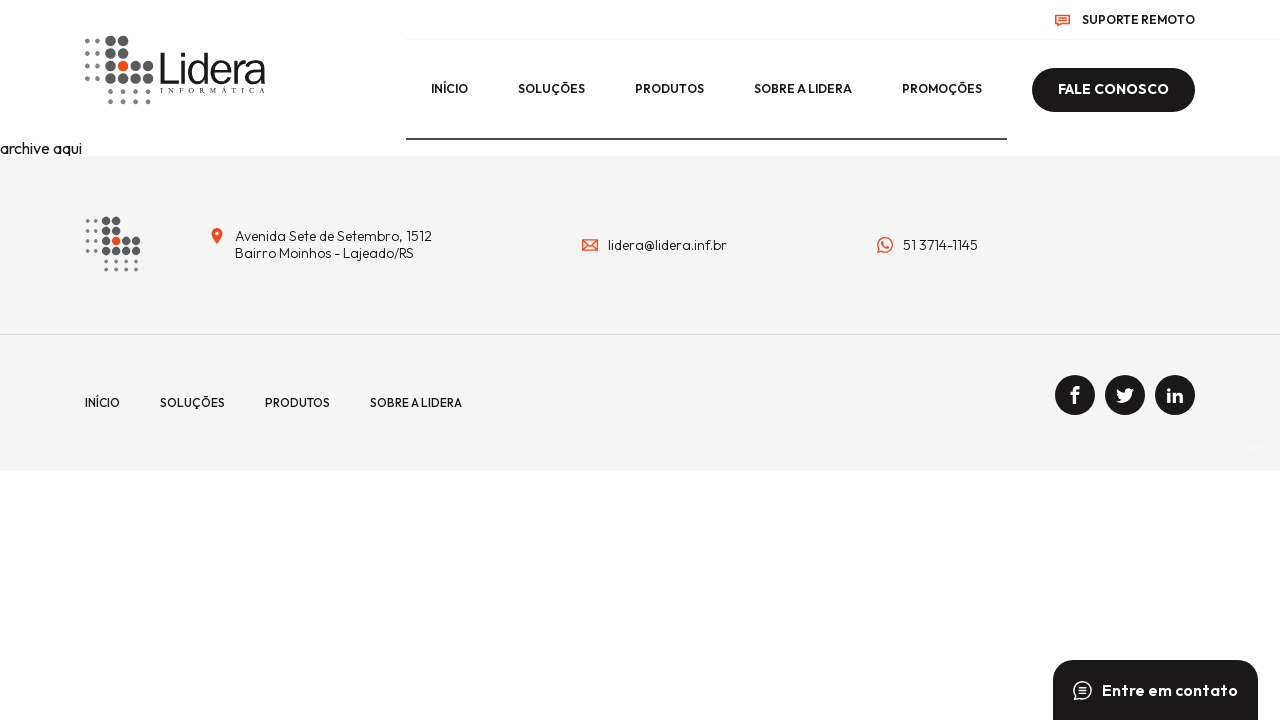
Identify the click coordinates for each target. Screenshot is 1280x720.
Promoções (942, 88)
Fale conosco (1113, 89)
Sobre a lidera (803, 88)
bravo (1255, 447)
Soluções (551, 88)
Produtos (669, 88)
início (449, 88)
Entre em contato (1155, 690)
